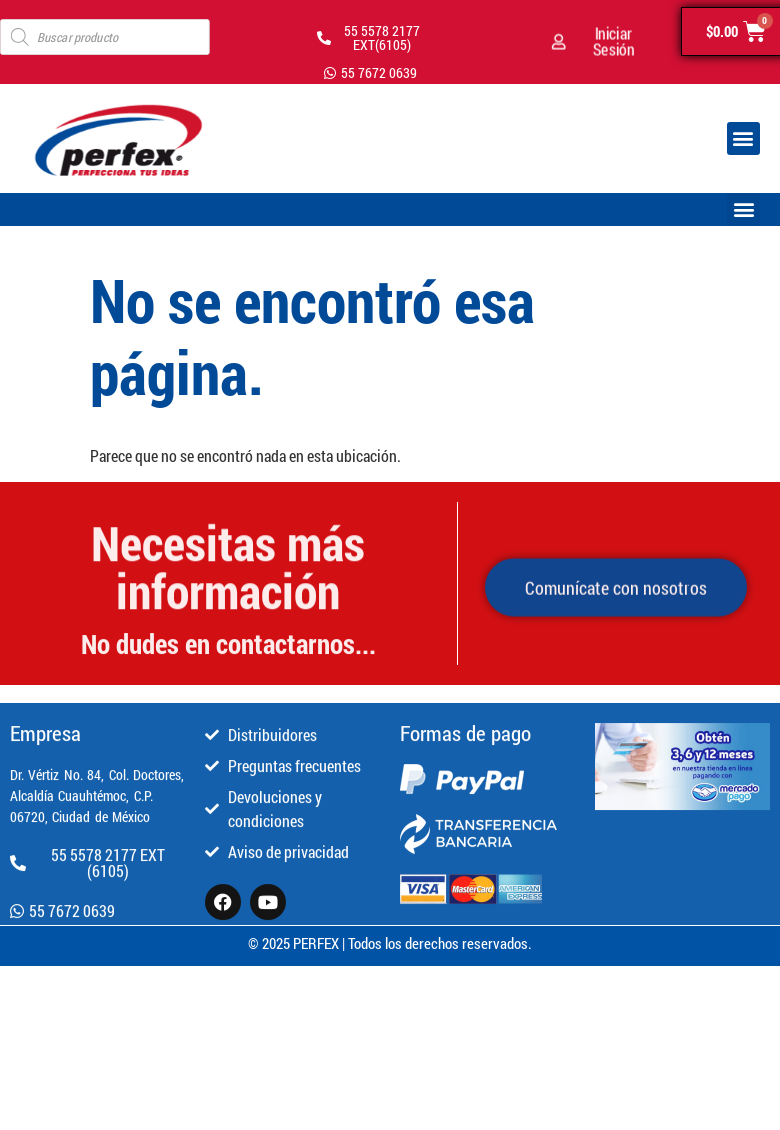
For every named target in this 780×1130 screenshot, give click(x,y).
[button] (743, 138)
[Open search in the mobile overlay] (105, 37)
